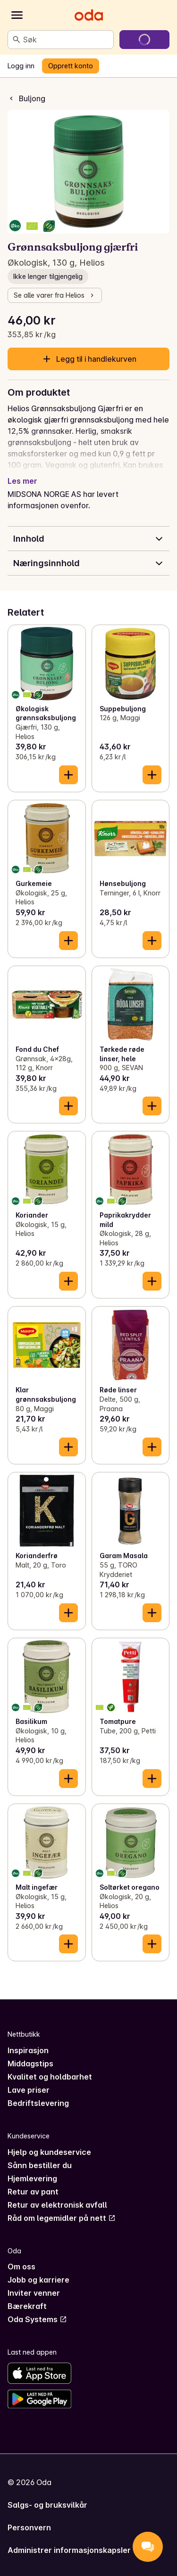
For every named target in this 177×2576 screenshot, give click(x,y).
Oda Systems (37, 2319)
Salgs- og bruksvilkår (47, 2505)
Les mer (22, 481)
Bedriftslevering (38, 2103)
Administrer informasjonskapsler (69, 2550)
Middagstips (30, 2063)
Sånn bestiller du (40, 2165)
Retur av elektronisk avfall (57, 2205)
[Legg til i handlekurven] (68, 774)
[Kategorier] (17, 15)
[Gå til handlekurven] (144, 39)
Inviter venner (34, 2293)
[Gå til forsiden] (89, 15)
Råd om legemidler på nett (62, 2218)
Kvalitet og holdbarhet (50, 2076)
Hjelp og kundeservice (49, 2152)
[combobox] (66, 40)
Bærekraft (27, 2306)
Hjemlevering (32, 2178)
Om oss (21, 2266)
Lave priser (29, 2090)
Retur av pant (33, 2191)
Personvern (29, 2527)
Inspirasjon (28, 2050)
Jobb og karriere (38, 2279)
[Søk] (16, 39)
